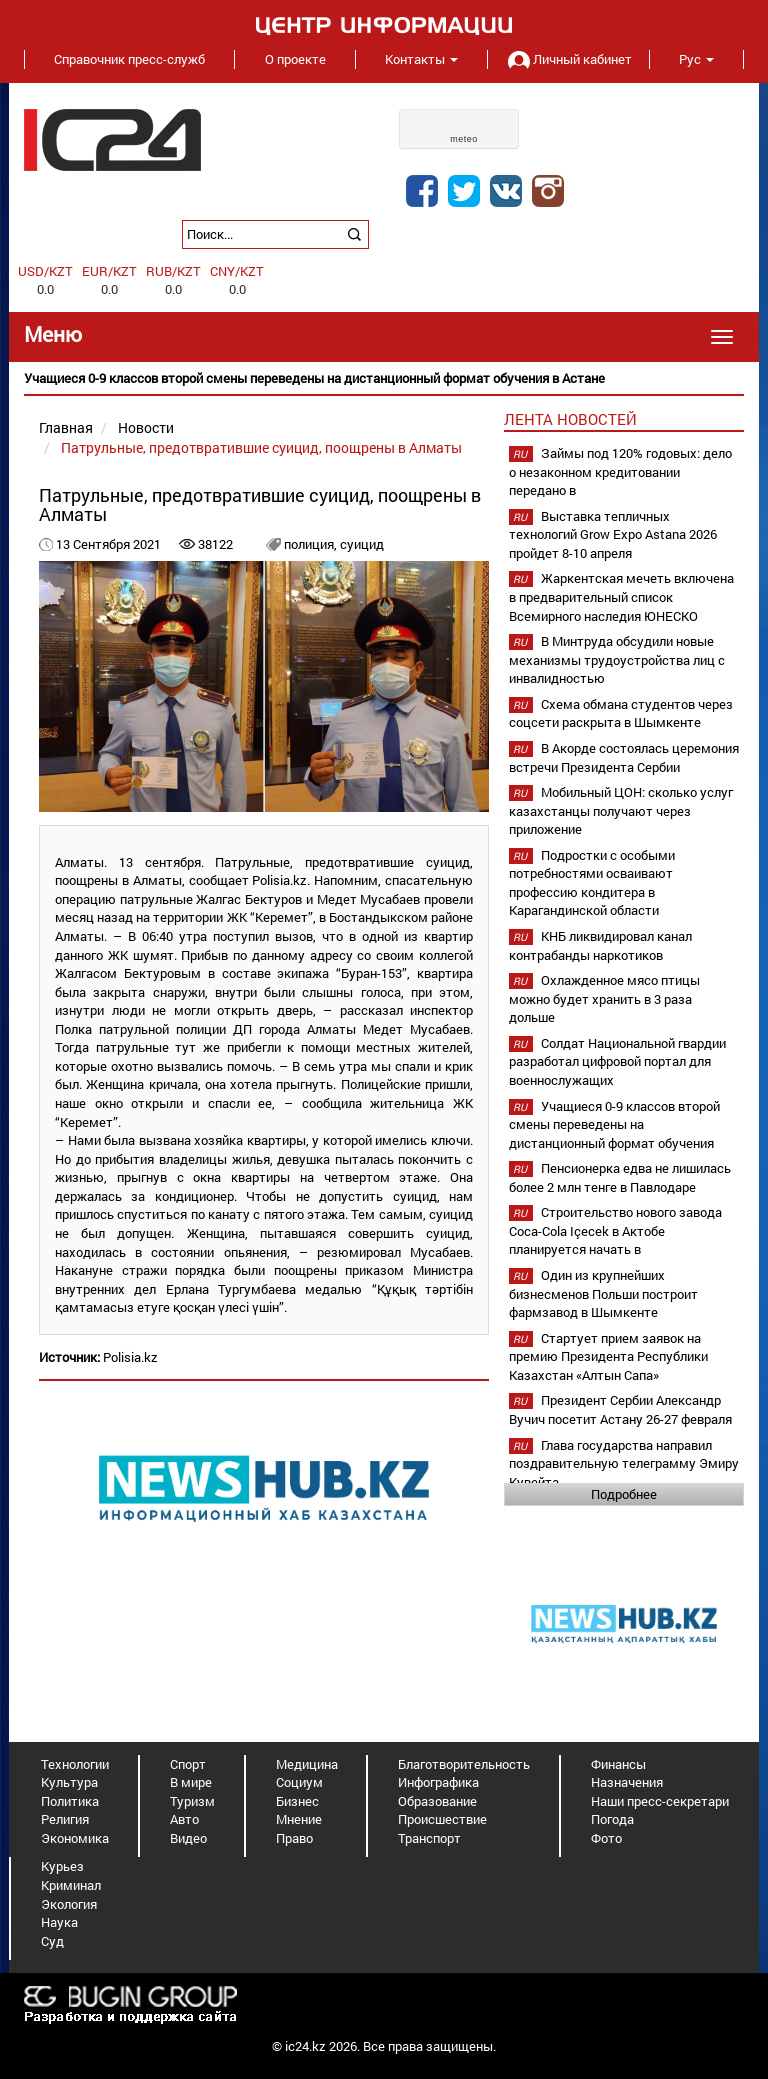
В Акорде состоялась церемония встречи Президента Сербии (624, 757)
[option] (384, 378)
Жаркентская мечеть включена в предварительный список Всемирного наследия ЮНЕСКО (621, 596)
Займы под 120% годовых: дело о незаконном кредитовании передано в (620, 471)
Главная (66, 427)
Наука (59, 1922)
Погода (612, 1819)
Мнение (299, 1819)
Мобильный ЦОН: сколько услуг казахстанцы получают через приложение (621, 810)
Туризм (192, 1801)
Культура (69, 1782)
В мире (191, 1782)
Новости (146, 427)
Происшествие (442, 1819)
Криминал (71, 1885)
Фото (606, 1838)
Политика (70, 1801)
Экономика (75, 1838)
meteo (464, 139)
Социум (299, 1782)
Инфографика (438, 1782)
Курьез (62, 1866)
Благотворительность (464, 1764)
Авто (184, 1819)
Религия (65, 1819)
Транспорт (429, 1838)
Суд (52, 1941)
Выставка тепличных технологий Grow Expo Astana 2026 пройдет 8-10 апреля (613, 534)
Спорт (188, 1764)
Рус (696, 59)
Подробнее (624, 1494)
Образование (437, 1801)
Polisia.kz (130, 1357)
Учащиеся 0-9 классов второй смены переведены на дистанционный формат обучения (614, 1124)
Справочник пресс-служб (129, 59)
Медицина (307, 1764)
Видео (188, 1838)
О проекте (295, 59)
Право (294, 1838)
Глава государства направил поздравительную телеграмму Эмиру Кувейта (624, 1463)
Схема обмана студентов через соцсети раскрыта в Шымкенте (621, 713)
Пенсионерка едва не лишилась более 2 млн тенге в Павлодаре (620, 1177)
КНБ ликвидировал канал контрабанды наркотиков (600, 945)
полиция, (312, 544)
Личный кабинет (568, 59)
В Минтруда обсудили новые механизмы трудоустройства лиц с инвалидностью (617, 659)
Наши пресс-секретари (660, 1801)
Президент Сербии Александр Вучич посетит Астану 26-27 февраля (620, 1409)
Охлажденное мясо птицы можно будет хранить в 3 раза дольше (604, 998)
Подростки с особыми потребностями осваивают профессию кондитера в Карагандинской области (592, 883)
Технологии (75, 1764)
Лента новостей (570, 419)
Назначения (627, 1782)
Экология (69, 1904)
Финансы (618, 1764)
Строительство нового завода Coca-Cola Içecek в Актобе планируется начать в (615, 1230)
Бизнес (297, 1801)
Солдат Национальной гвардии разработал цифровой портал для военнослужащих (617, 1061)
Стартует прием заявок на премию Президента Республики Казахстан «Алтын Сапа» (608, 1356)
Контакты (421, 59)
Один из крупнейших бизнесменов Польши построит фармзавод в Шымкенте (603, 1293)
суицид (362, 544)
